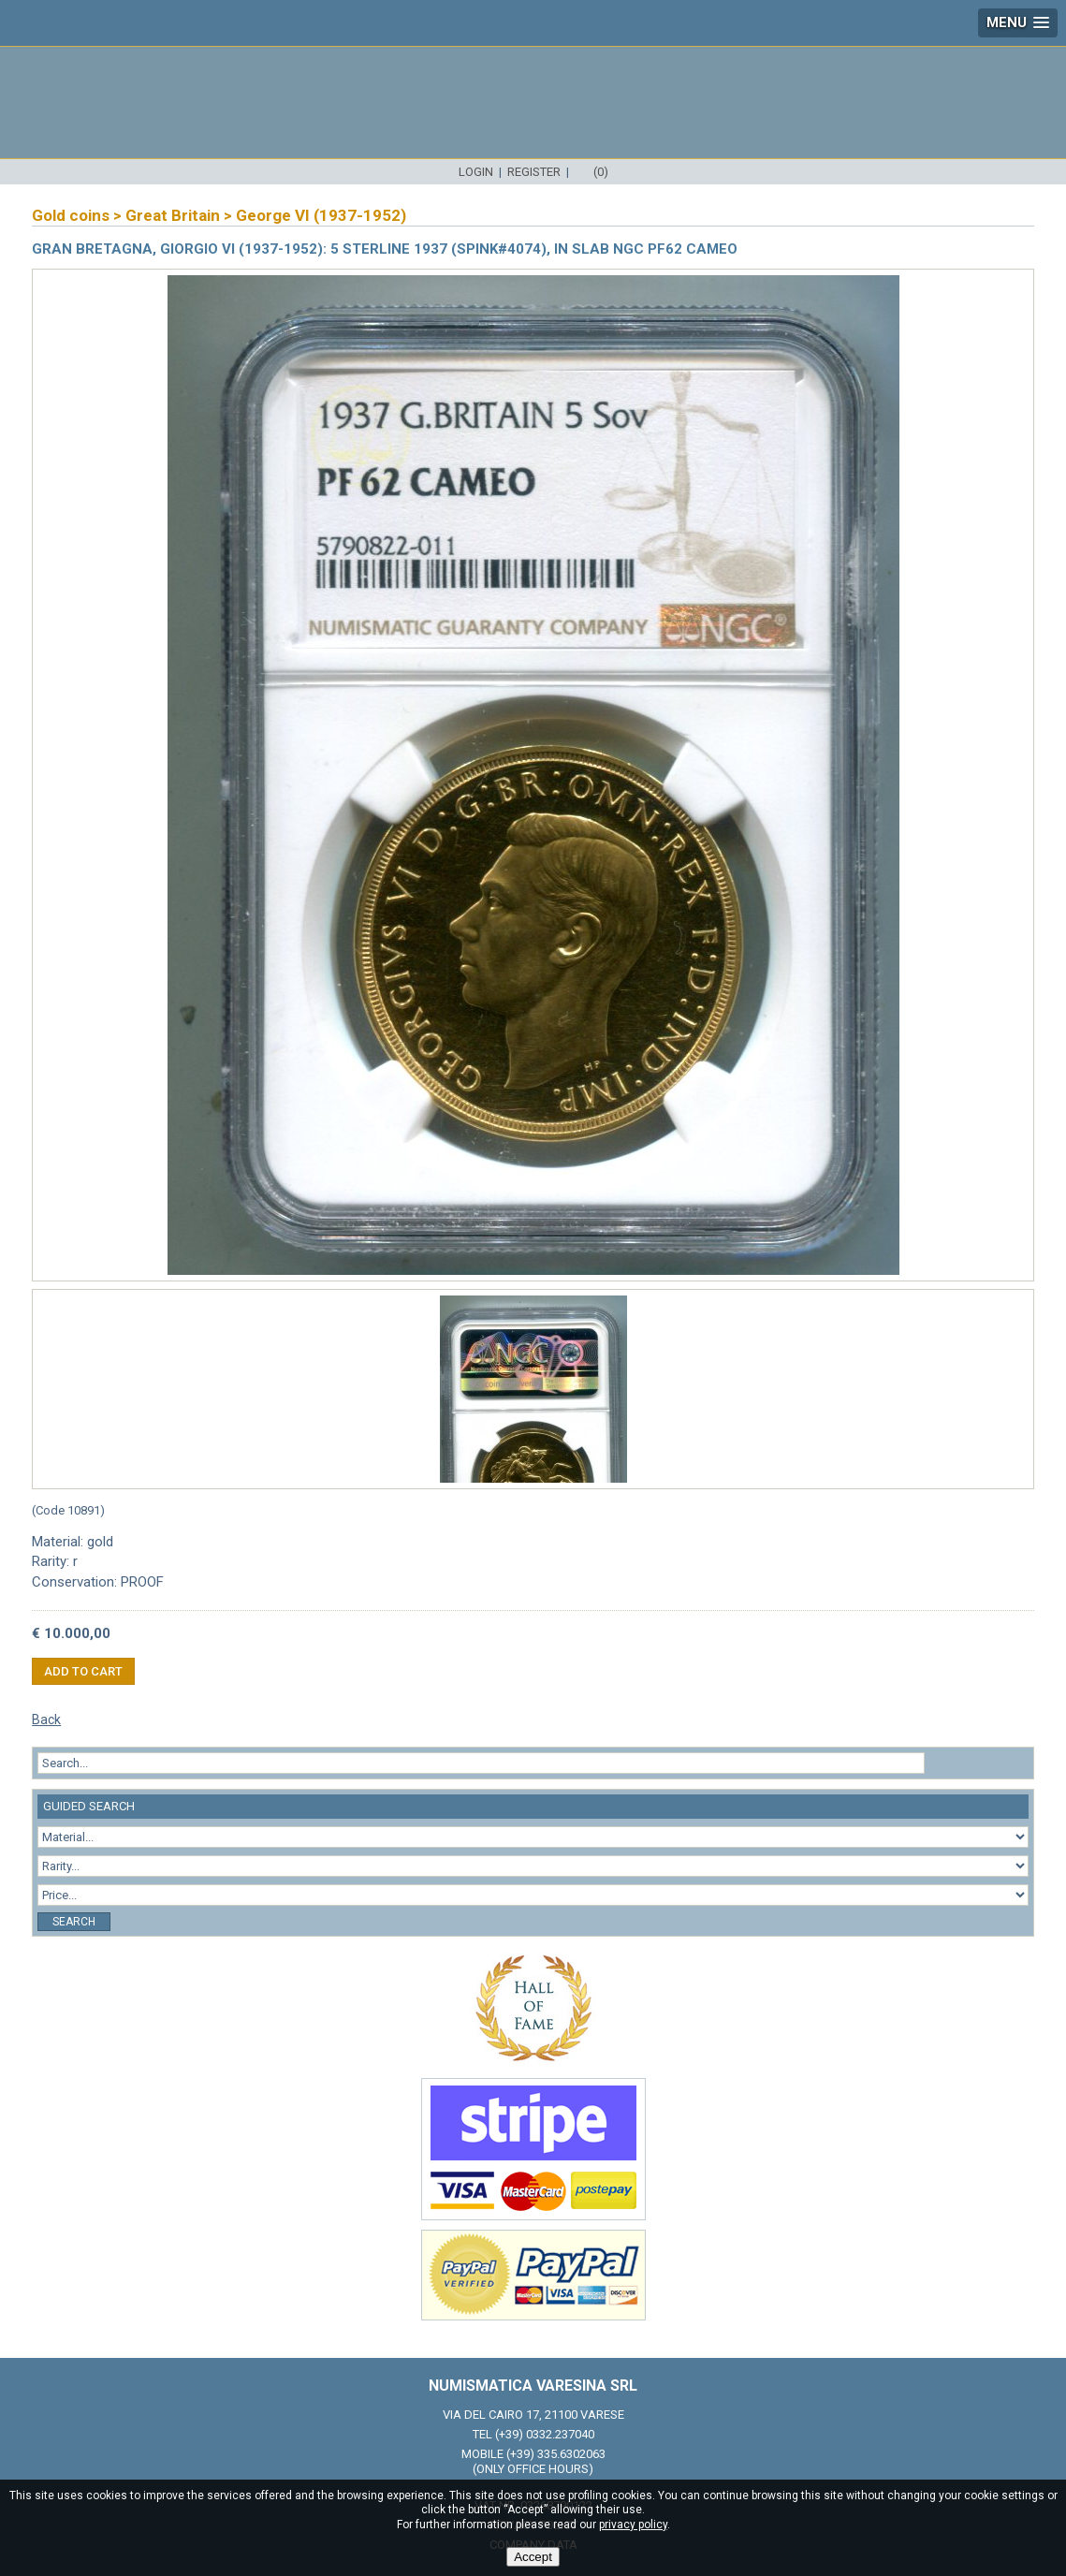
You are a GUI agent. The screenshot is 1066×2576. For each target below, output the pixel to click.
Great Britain (172, 215)
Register (534, 172)
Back (46, 1719)
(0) (600, 172)
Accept (533, 2557)
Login (476, 172)
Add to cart (83, 1671)
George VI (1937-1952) (321, 215)
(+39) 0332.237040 (544, 2434)
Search (73, 1921)
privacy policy (633, 2524)
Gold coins (71, 215)
